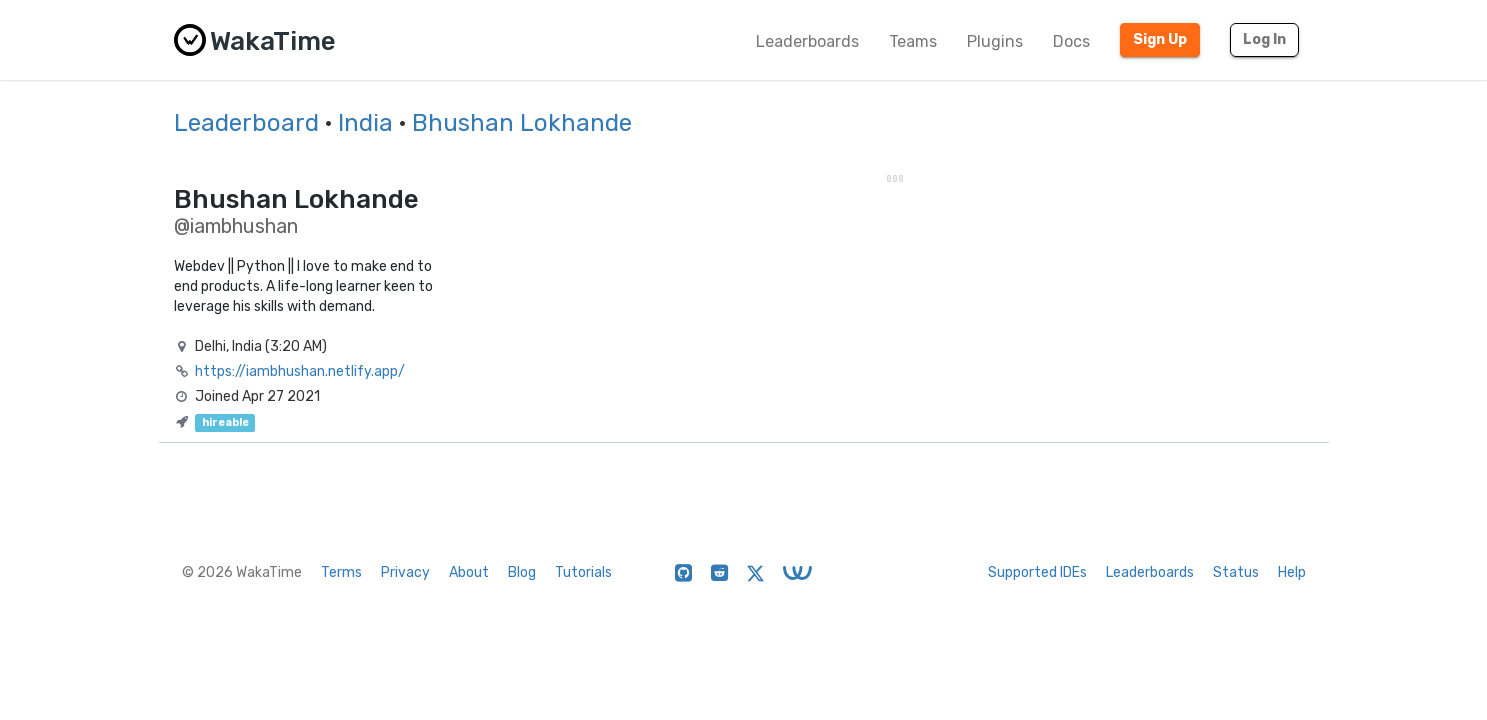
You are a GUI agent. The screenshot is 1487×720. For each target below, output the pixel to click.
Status (1236, 572)
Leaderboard (246, 123)
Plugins (995, 41)
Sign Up (1160, 39)
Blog (522, 572)
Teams (913, 41)
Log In (1264, 39)
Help (1292, 572)
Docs (1071, 41)
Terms (341, 572)
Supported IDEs (1037, 572)
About (469, 572)
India (365, 123)
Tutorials (583, 572)
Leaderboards (807, 41)
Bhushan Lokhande (522, 123)
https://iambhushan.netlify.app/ (300, 371)
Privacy (405, 572)
